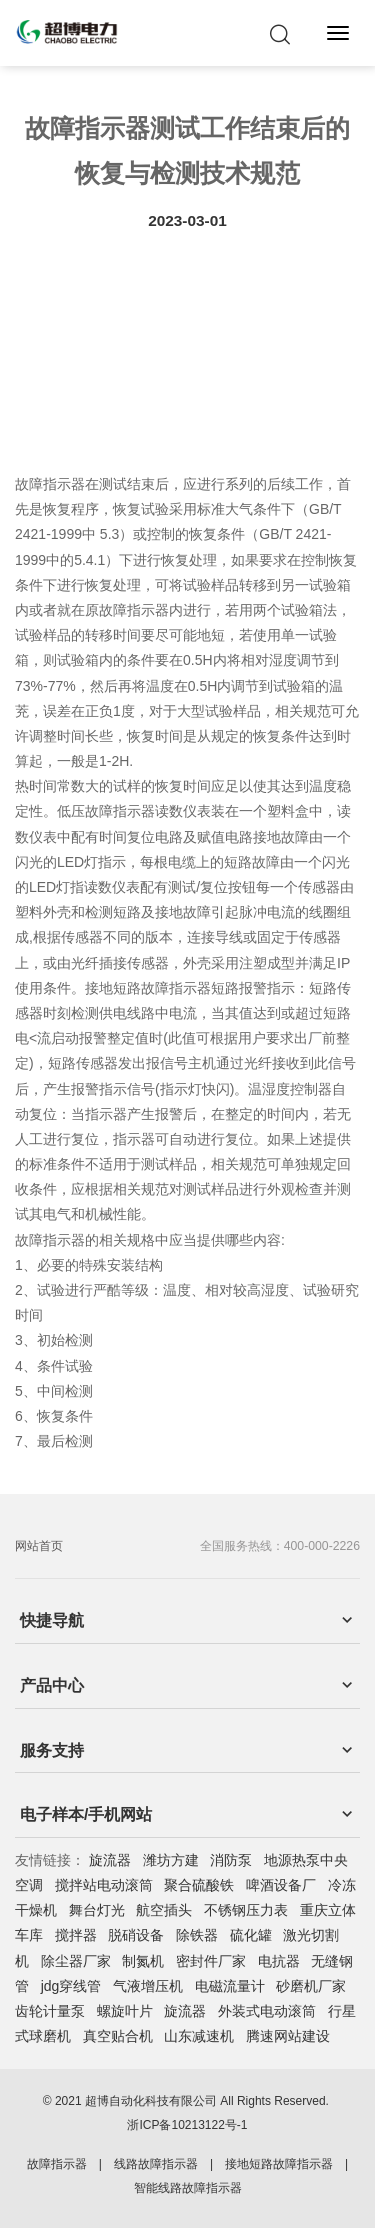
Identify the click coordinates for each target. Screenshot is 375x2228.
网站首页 (39, 1546)
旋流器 (110, 1860)
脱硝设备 (136, 1935)
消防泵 (231, 1860)
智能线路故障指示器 (188, 2188)
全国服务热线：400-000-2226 (280, 1546)
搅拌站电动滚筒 (104, 1885)
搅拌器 (76, 1935)
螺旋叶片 (125, 2011)
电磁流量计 (230, 1986)
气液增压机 (148, 1986)
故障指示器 (57, 2164)
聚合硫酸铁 (199, 1885)
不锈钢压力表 (246, 1910)
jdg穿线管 (71, 1986)
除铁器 (197, 1935)
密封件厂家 (211, 1961)
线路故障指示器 (156, 2164)
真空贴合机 (118, 2036)
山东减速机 (199, 2036)
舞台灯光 (97, 1910)
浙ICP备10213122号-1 (187, 2125)
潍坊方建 (171, 1860)
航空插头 (164, 1910)
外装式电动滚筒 (267, 2011)
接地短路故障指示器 (279, 2164)
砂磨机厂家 (311, 1986)
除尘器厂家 (76, 1961)
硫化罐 (251, 1935)
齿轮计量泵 (50, 2011)
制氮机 (143, 1961)
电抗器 (279, 1961)
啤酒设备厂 (281, 1885)
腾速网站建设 (288, 2036)
